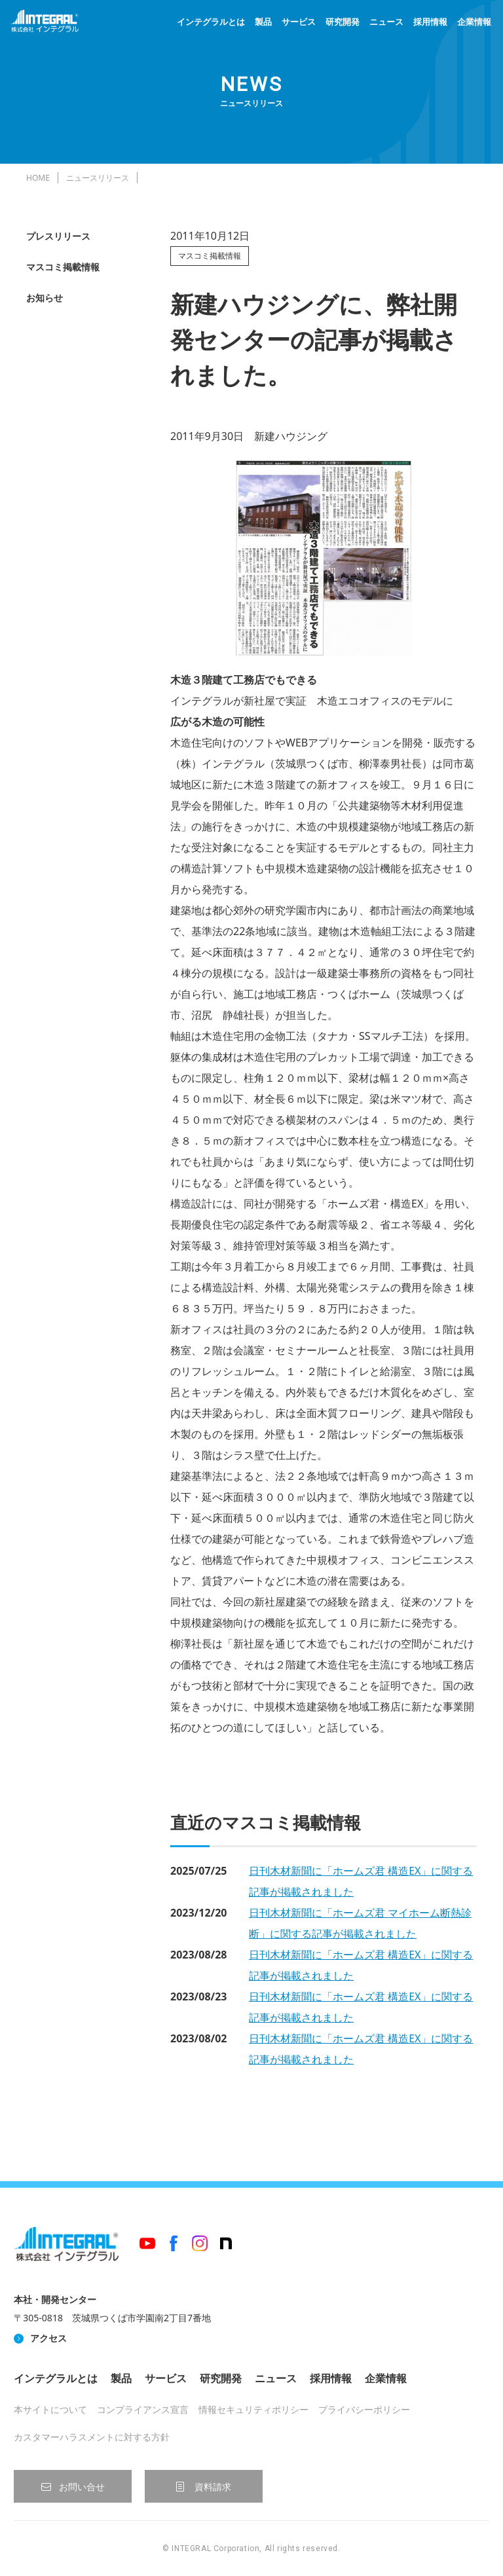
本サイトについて (50, 2409)
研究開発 (343, 22)
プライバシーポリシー (364, 2409)
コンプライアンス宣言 (143, 2409)
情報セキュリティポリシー (253, 2409)
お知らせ (44, 297)
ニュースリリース (97, 177)
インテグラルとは (211, 22)
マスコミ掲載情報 (63, 267)
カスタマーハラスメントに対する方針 (92, 2437)
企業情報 (474, 22)
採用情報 (430, 22)
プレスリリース (58, 236)
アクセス (48, 2338)
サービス (299, 22)
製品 (263, 22)
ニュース (386, 22)
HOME (38, 177)
